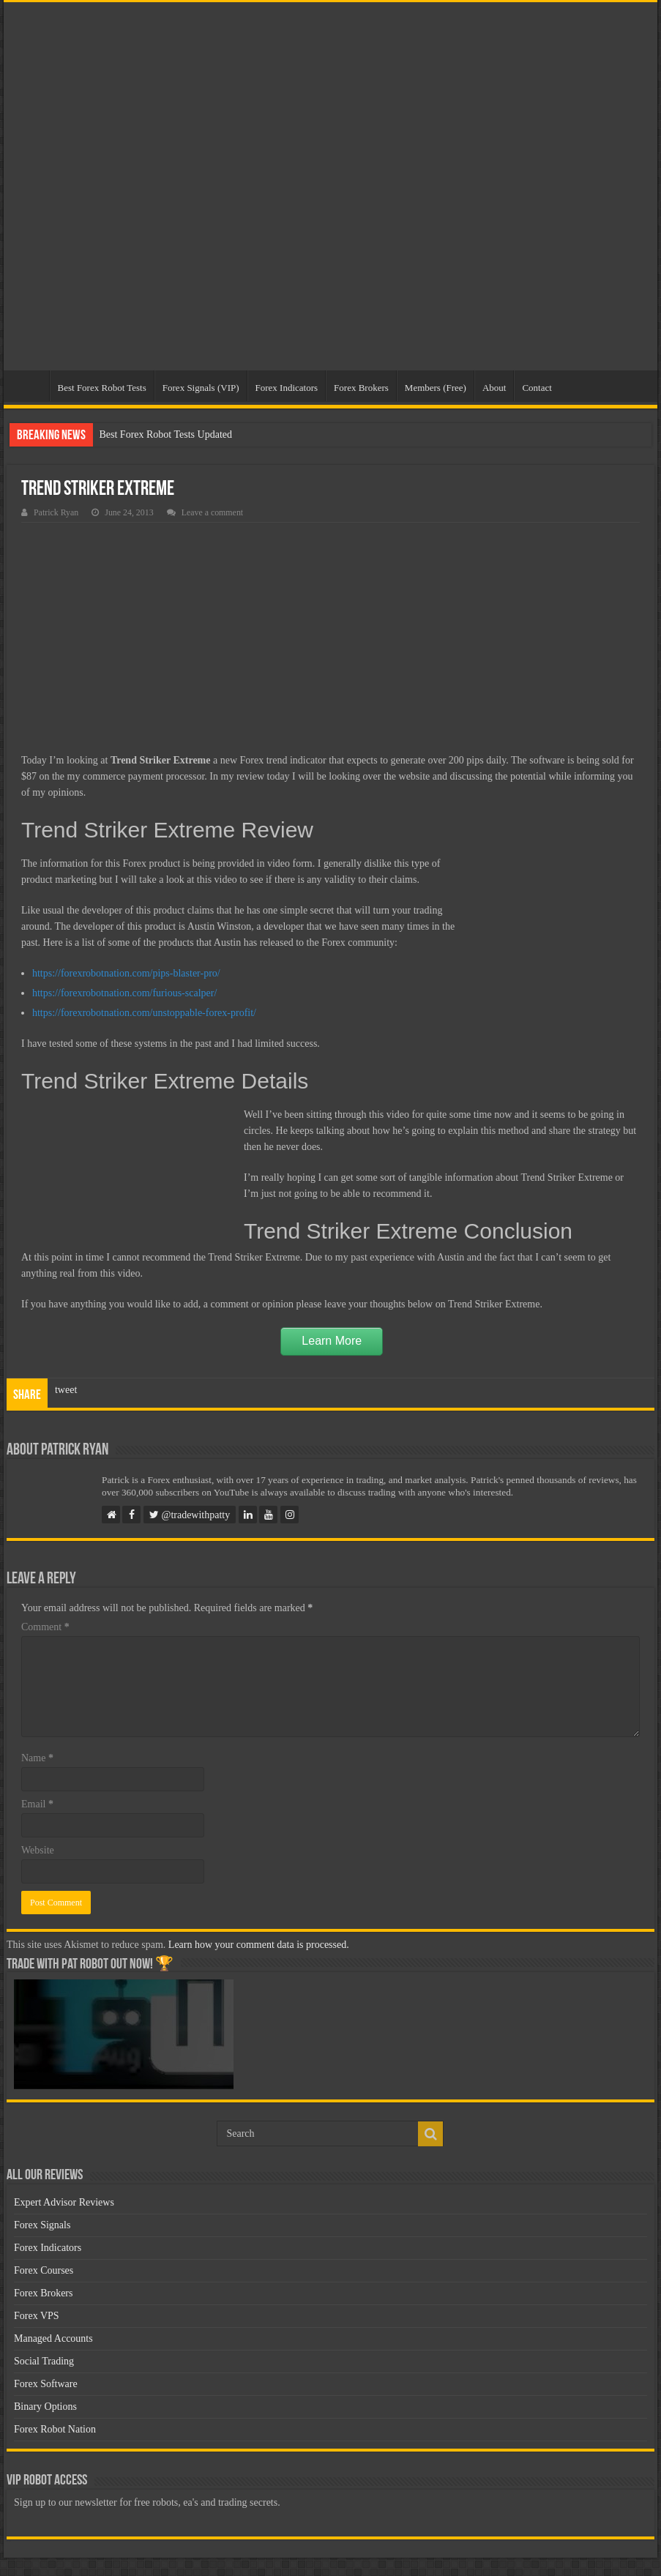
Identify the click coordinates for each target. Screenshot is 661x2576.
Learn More (332, 1340)
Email (37, 1804)
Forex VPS (36, 2315)
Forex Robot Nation (55, 2429)
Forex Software (46, 2383)
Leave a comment (213, 512)
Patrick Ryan (56, 512)
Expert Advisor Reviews (64, 2202)
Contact (536, 387)
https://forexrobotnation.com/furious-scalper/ (124, 993)
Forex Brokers (361, 387)
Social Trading (44, 2361)
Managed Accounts (53, 2338)
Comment (45, 1626)
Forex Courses (43, 2270)
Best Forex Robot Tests (102, 387)
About (494, 387)
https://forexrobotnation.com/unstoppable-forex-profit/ (144, 1012)
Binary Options (45, 2406)
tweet (66, 1389)
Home (30, 385)
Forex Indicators (286, 387)
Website (37, 1850)
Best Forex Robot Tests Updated (165, 434)
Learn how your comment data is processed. (258, 1944)
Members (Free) (435, 387)
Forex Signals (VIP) (201, 387)
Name (37, 1757)
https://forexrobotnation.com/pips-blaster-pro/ (126, 973)
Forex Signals (42, 2225)
